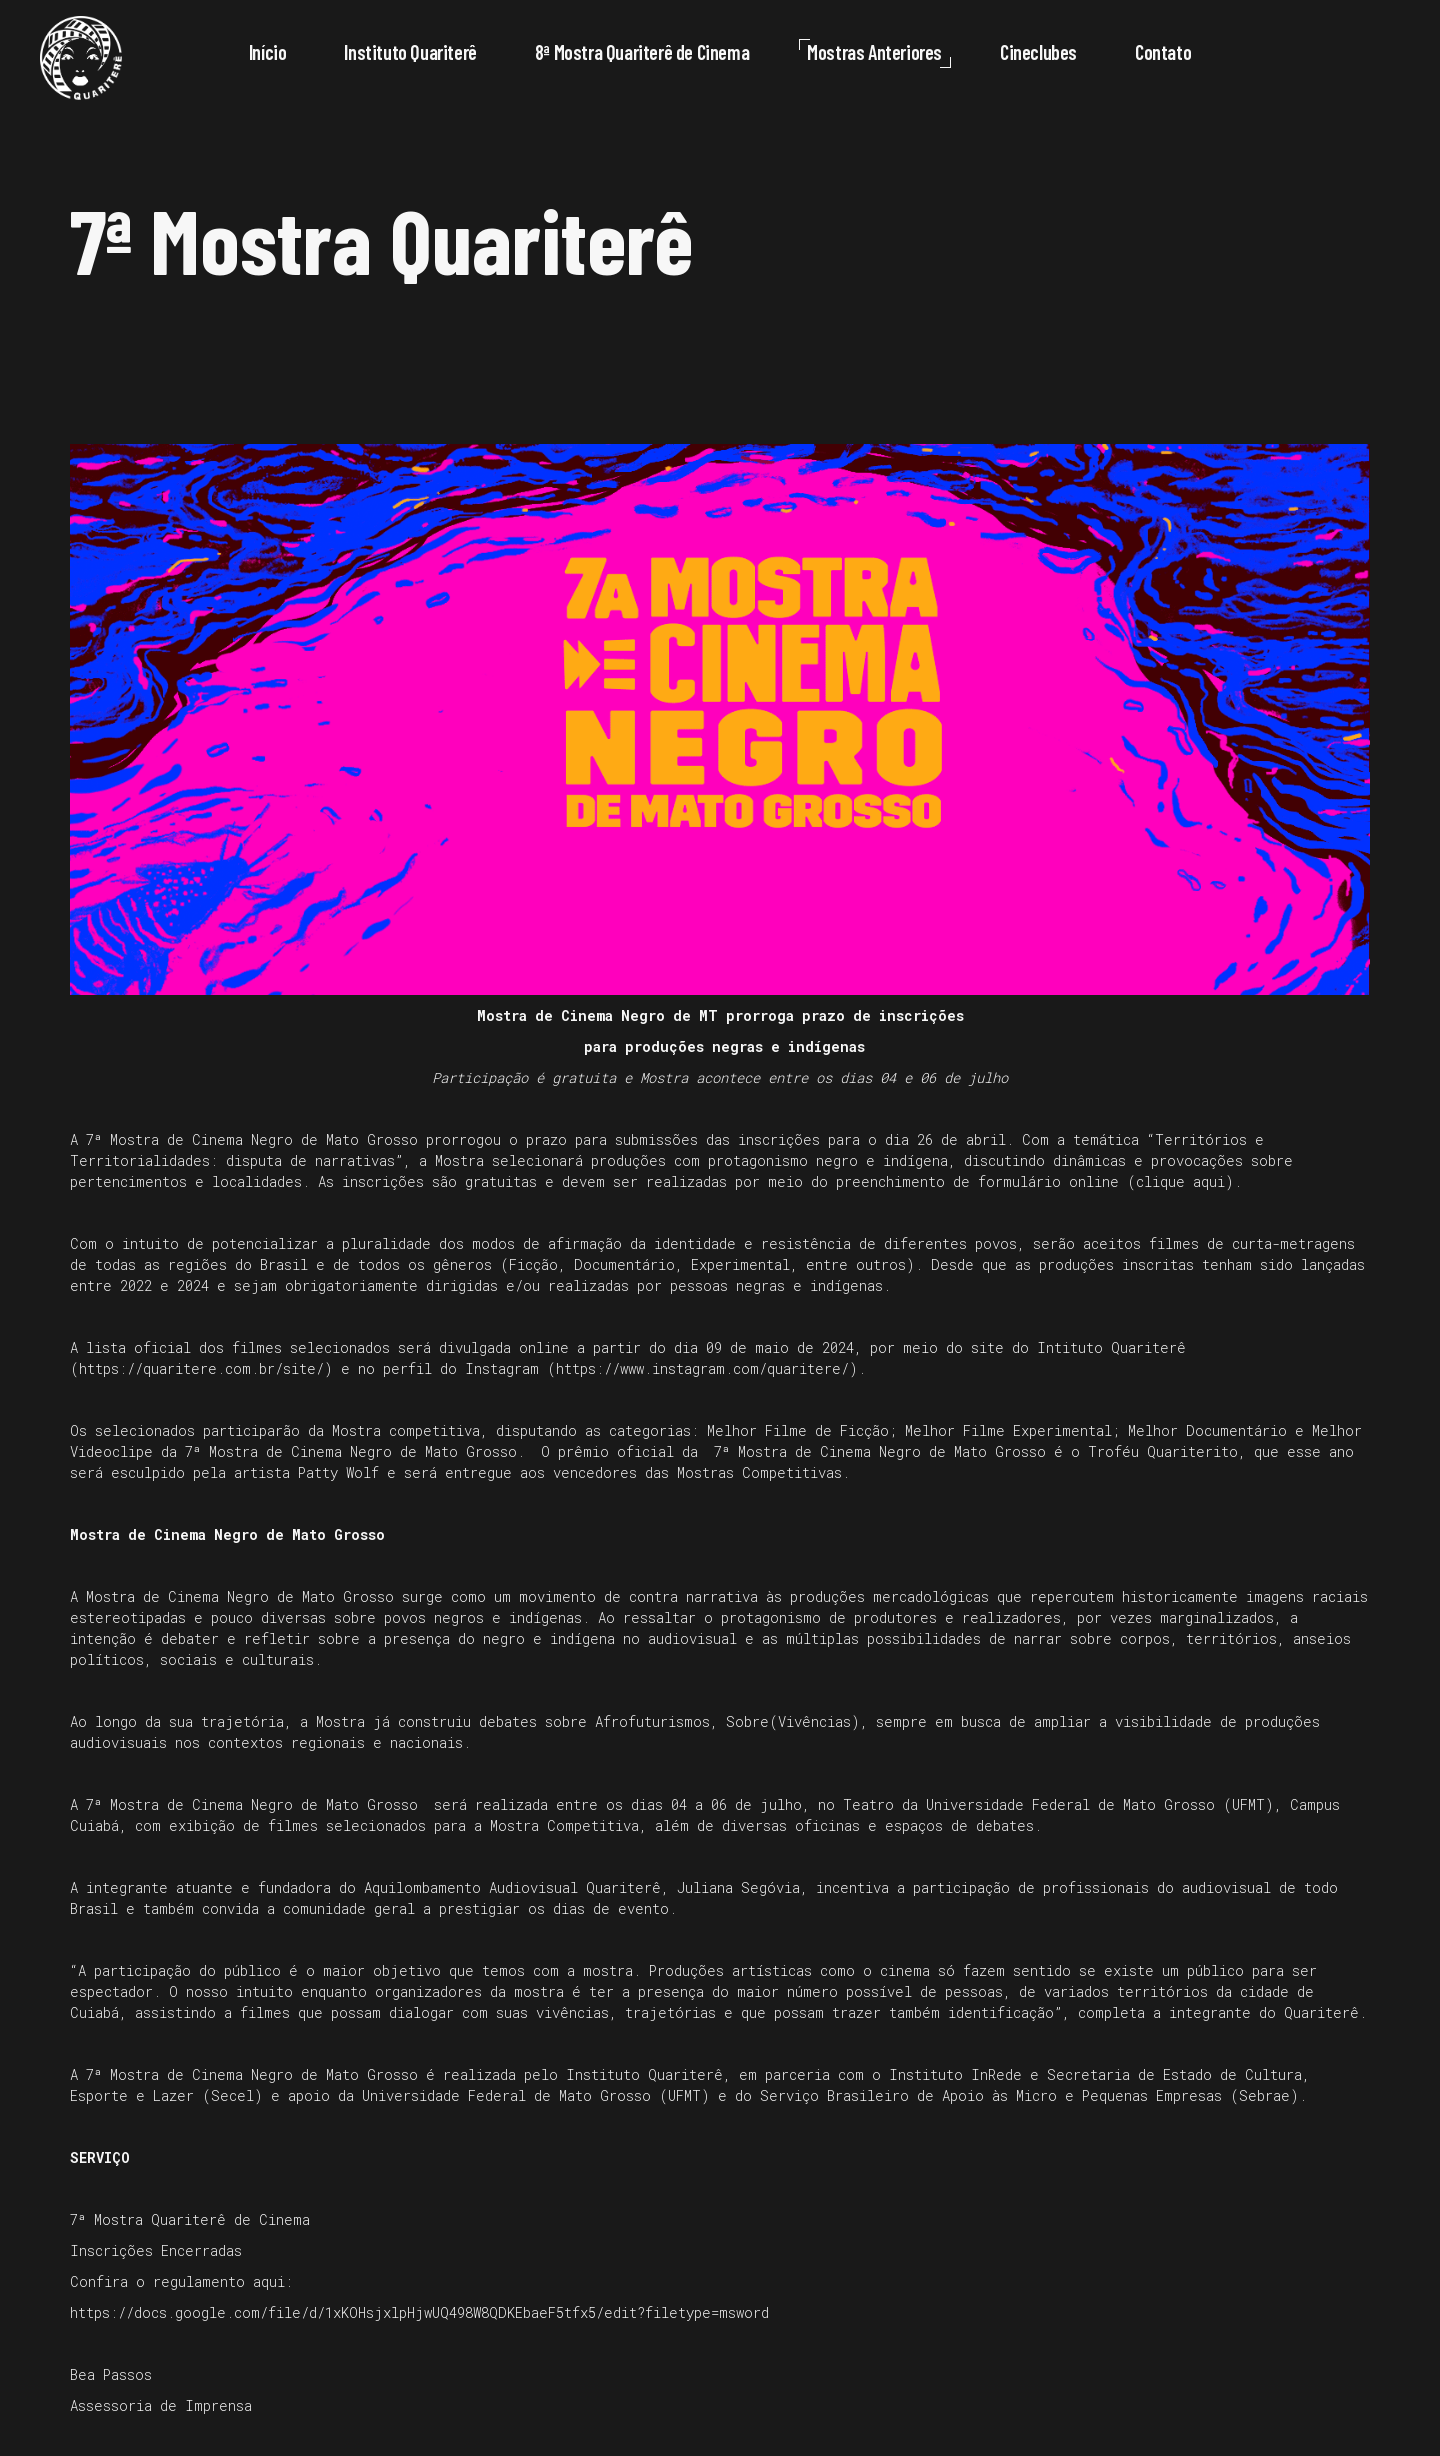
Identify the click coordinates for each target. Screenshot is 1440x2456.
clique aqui (1180, 1181)
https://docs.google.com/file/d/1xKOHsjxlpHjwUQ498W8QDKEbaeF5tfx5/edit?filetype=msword (419, 2312)
